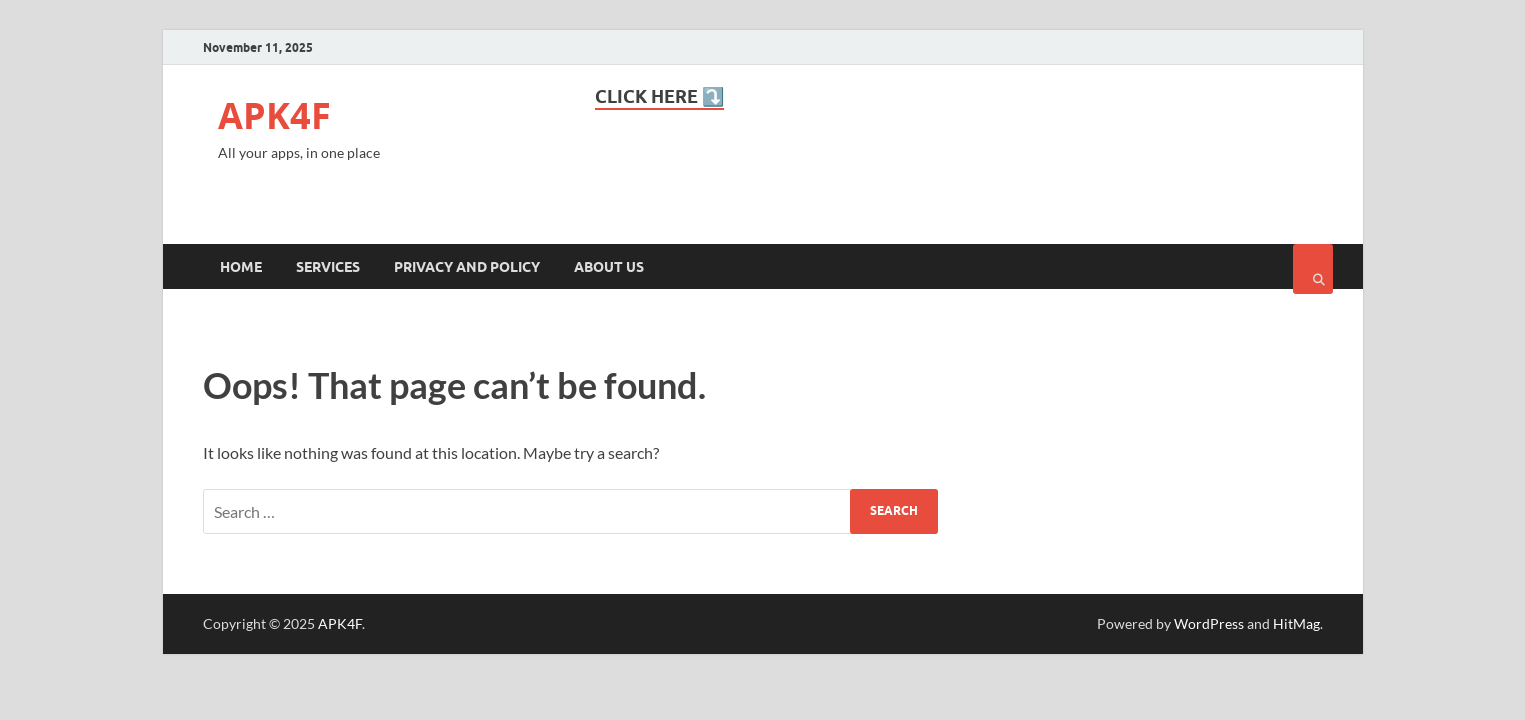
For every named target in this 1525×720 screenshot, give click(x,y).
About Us (609, 267)
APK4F (274, 115)
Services (328, 267)
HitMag (1296, 623)
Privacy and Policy (467, 267)
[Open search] (1313, 269)
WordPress (1209, 623)
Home (241, 267)
